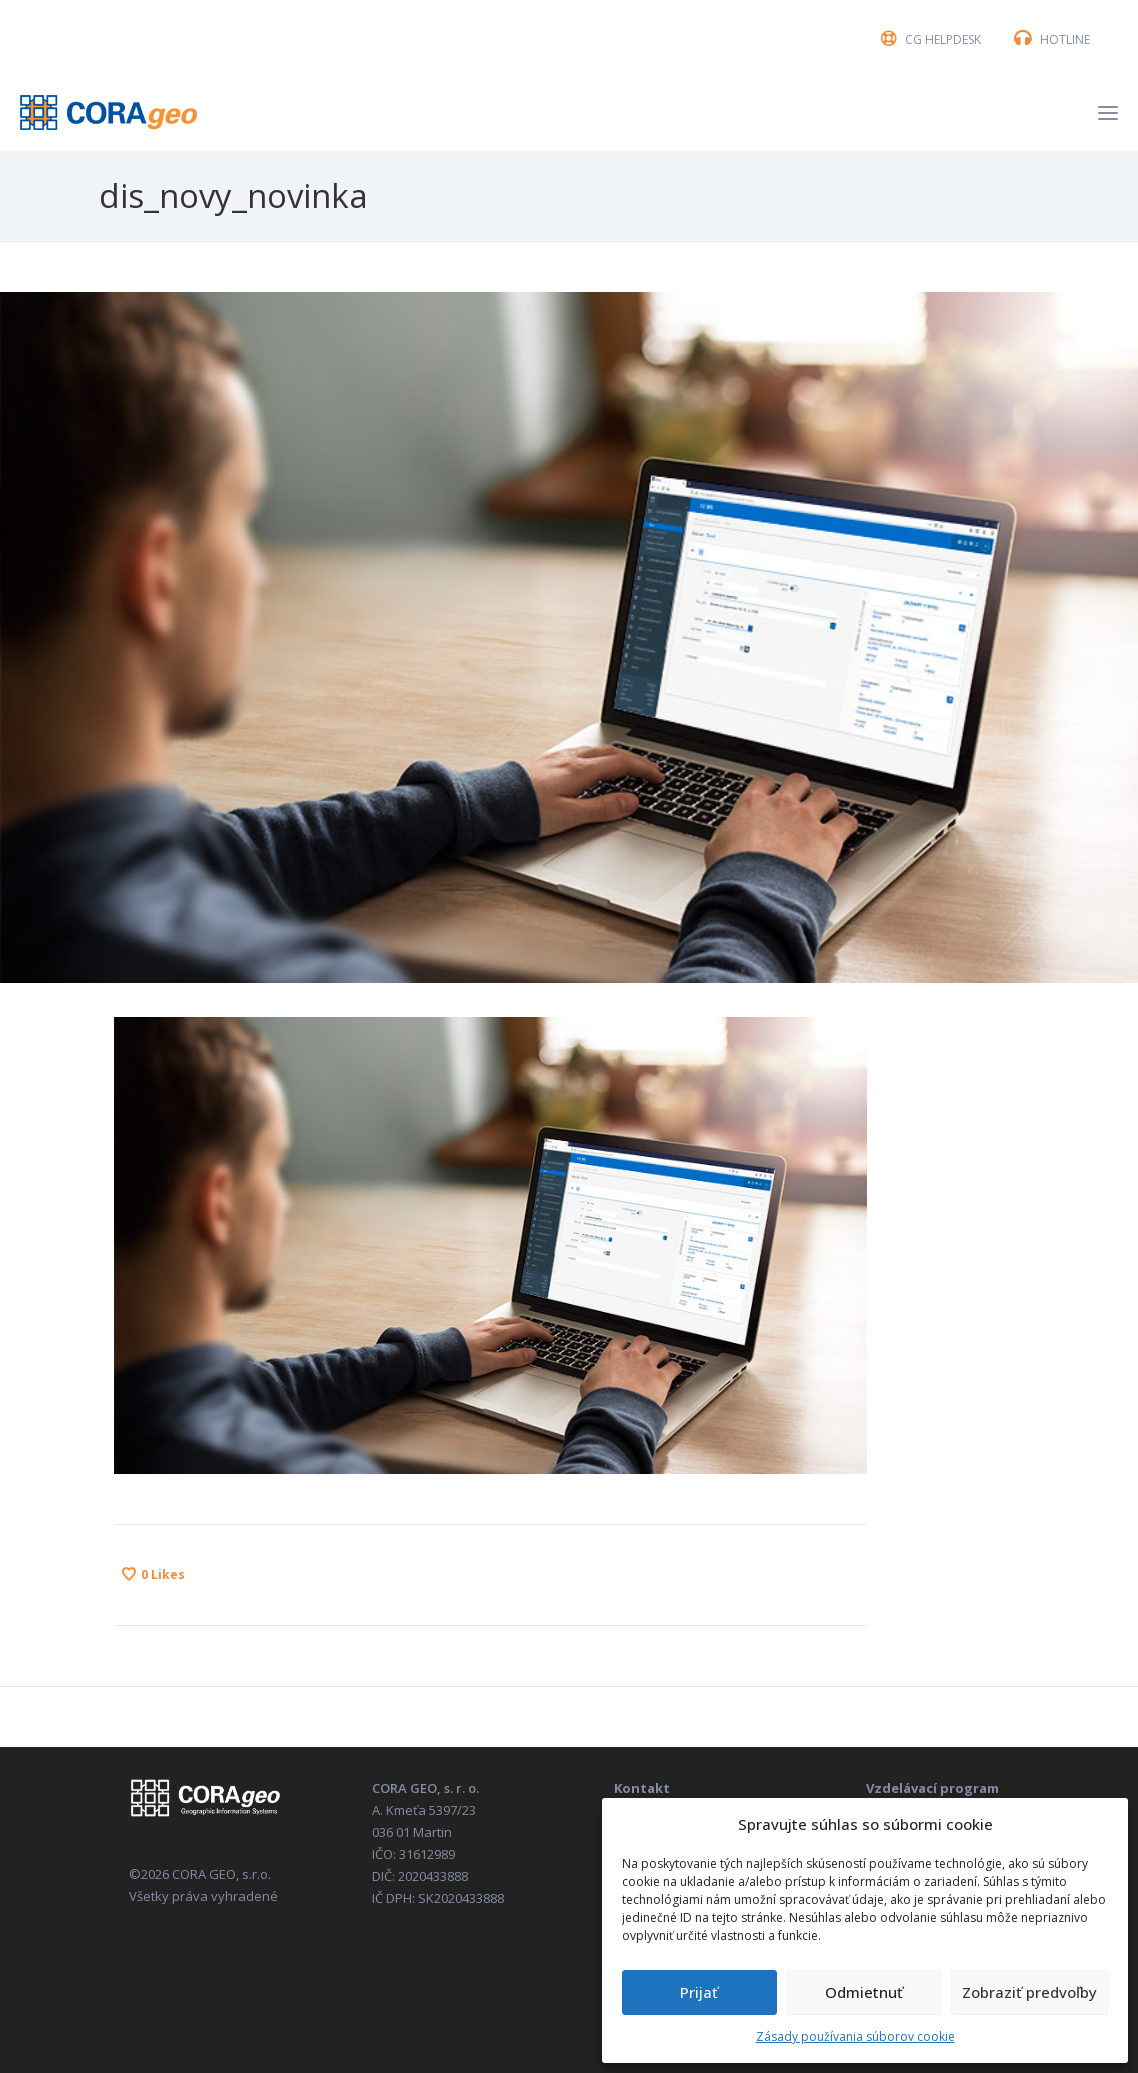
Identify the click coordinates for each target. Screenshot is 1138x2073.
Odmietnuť (864, 1992)
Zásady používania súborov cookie (855, 2036)
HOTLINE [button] (1065, 39)
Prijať (699, 1992)
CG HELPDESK (943, 39)
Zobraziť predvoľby (1029, 1992)
